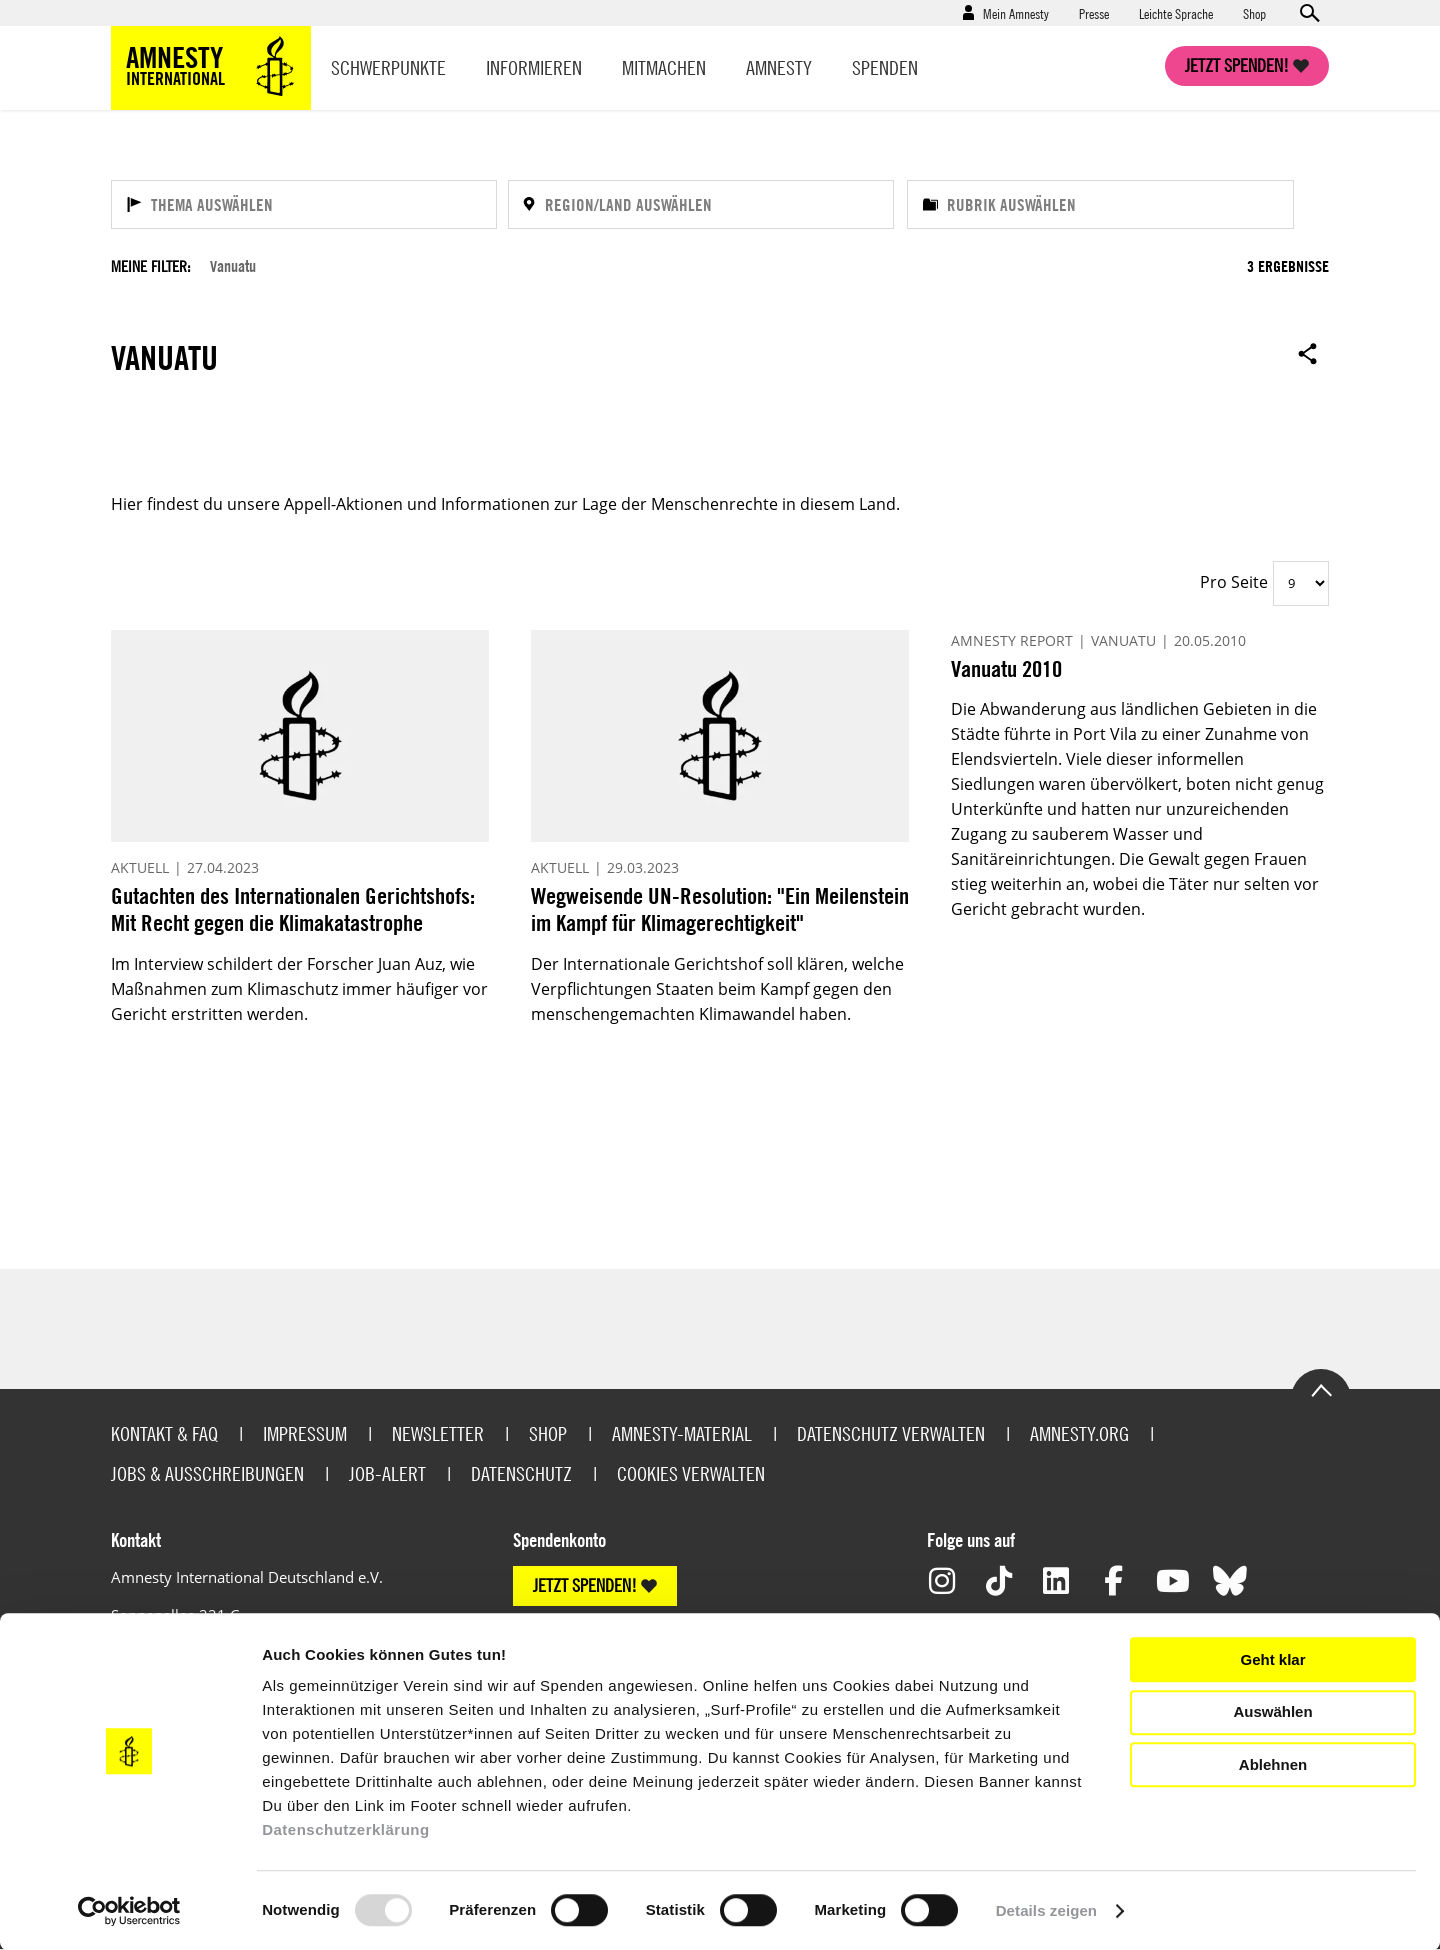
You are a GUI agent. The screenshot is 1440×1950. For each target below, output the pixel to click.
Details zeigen (1046, 1910)
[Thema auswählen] (304, 204)
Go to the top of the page (1321, 1389)
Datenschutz (521, 1473)
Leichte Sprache (1176, 13)
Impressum (305, 1433)
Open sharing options (1308, 353)
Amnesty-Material (682, 1433)
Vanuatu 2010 (1006, 668)
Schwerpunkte (388, 67)
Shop (1254, 13)
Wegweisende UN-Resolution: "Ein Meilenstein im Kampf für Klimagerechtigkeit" (720, 909)
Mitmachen (664, 67)
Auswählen (1272, 1711)
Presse (1094, 13)
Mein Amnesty (1016, 13)
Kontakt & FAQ (164, 1433)
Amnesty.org (1079, 1433)
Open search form (1309, 13)
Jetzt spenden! (1237, 65)
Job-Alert (387, 1473)
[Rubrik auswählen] (1100, 204)
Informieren (534, 67)
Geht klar (1272, 1659)
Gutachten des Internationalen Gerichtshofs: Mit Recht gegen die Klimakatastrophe (293, 909)
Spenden (885, 67)
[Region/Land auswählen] (701, 204)
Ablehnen (1273, 1764)
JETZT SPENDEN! (585, 1585)
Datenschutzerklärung (346, 1829)
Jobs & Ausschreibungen (207, 1473)
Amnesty (779, 67)
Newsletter (438, 1433)
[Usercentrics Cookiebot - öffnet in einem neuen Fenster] (129, 1911)
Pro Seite (1234, 582)
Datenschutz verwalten (891, 1433)
